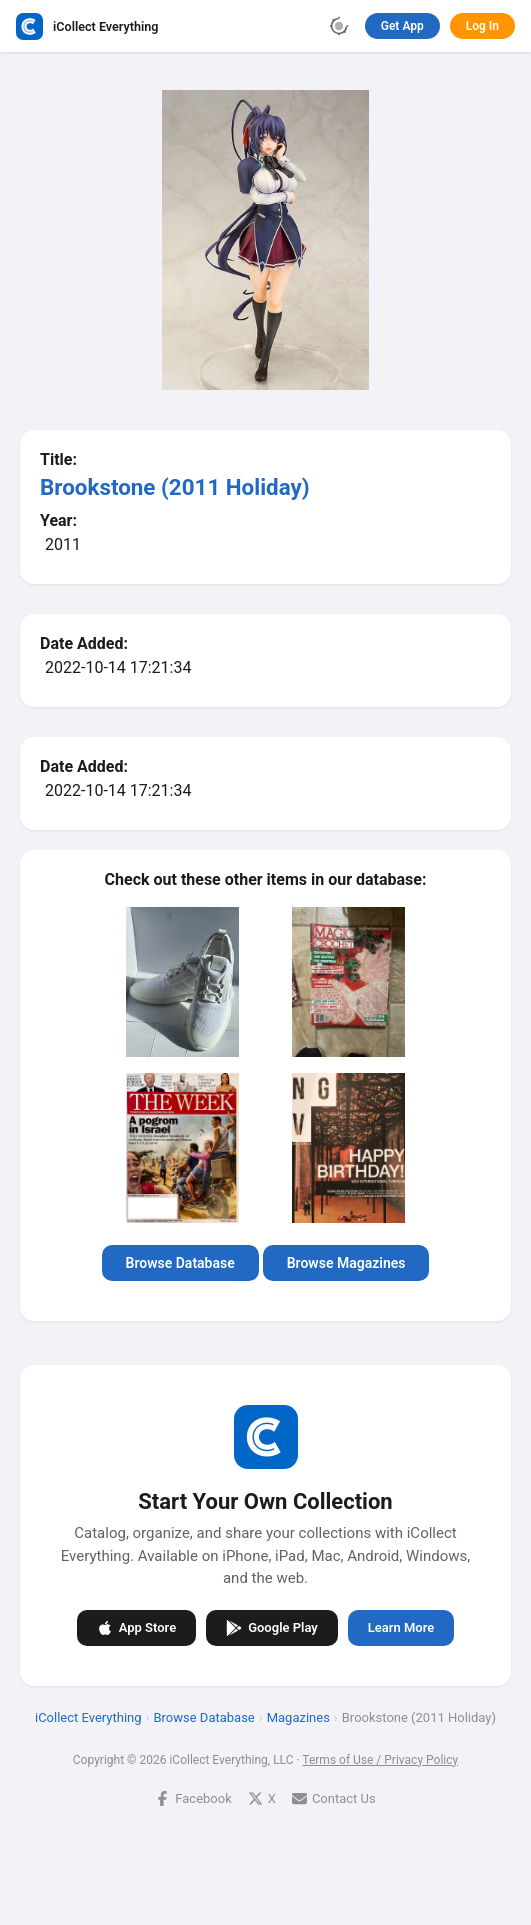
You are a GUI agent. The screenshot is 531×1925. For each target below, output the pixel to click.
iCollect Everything (88, 1716)
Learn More (401, 1627)
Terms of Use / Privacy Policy (380, 1759)
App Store (136, 1627)
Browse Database (180, 1263)
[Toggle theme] (339, 26)
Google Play (272, 1627)
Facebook (193, 1797)
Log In (482, 26)
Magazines (298, 1716)
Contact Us (334, 1797)
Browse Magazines (346, 1263)
